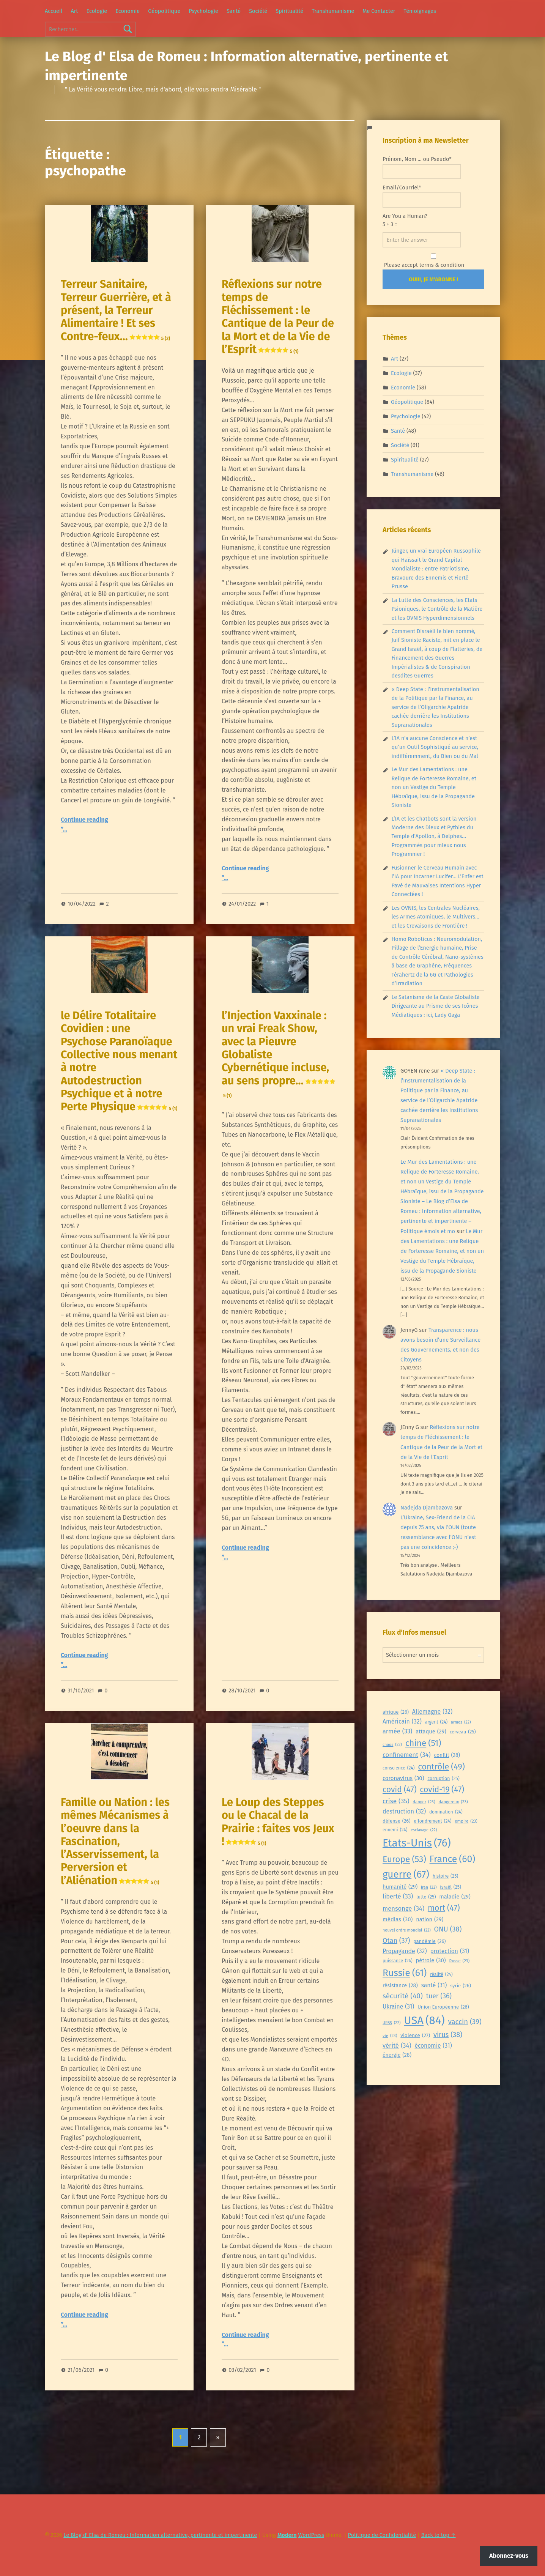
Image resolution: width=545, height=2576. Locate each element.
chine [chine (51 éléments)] (423, 1743)
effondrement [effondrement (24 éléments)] (432, 1821)
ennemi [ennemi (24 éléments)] (395, 1830)
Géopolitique (164, 11)
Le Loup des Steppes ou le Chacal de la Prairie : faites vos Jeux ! (278, 1822)
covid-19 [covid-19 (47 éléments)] (442, 1789)
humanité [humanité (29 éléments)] (400, 1887)
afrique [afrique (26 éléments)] (396, 1712)
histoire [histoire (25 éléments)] (445, 1876)
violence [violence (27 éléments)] (415, 2035)
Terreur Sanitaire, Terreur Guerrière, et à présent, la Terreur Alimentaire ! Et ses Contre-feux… (116, 310)
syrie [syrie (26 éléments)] (460, 1986)
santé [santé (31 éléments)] (434, 1985)
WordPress (311, 2535)
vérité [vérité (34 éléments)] (397, 2046)
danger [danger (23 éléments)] (424, 1801)
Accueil (53, 11)
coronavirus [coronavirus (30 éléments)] (403, 1778)
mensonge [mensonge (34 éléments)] (403, 1909)
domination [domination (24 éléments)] (446, 1812)
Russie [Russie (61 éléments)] (405, 1972)
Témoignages (420, 11)
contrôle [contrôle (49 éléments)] (441, 1767)
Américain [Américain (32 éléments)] (402, 1722)
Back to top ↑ (438, 2535)
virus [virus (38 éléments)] (447, 2034)
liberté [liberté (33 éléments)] (398, 1897)
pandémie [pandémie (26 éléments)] (429, 1942)
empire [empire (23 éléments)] (466, 1821)
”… (64, 829)
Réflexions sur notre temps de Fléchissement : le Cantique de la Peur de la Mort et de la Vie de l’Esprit (278, 316)
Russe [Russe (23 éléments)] (459, 1960)
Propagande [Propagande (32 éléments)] (405, 1951)
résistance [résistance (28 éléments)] (400, 1986)
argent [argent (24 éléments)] (436, 1722)
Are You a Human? (422, 230)
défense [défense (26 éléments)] (396, 1821)
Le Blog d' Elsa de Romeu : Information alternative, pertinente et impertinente (160, 2535)
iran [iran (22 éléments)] (428, 1887)
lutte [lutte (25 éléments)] (426, 1897)
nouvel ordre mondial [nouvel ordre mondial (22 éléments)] (407, 1930)
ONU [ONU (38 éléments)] (448, 1929)
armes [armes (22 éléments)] (461, 1722)
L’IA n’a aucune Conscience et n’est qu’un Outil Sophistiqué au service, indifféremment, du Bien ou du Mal (434, 747)
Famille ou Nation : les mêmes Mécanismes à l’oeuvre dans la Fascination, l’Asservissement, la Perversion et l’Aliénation (115, 1841)
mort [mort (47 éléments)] (444, 1908)
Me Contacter (378, 11)
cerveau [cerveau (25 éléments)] (463, 1732)
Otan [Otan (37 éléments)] (396, 1940)
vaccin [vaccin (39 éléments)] (465, 2022)
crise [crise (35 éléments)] (396, 1801)
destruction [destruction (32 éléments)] (404, 1812)
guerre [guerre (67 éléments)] (406, 1875)
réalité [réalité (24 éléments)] (441, 1974)
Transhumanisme (333, 11)
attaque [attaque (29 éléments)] (431, 1731)
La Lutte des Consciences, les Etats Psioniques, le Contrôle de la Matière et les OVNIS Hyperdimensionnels (436, 609)
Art (74, 11)
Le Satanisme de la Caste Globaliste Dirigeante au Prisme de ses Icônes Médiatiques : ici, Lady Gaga (435, 1006)
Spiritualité (289, 11)
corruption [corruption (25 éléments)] (443, 1778)
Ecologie (97, 11)
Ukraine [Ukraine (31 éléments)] (398, 2006)
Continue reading (84, 819)
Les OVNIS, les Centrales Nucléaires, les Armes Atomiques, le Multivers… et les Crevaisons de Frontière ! (435, 916)
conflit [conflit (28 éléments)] (447, 1755)
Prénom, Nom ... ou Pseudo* (422, 167)
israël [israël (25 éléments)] (450, 1887)
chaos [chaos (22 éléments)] (392, 1744)
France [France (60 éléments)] (453, 1859)
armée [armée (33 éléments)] (397, 1731)
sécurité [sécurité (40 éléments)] (403, 1996)
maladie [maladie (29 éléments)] (454, 1897)
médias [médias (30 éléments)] (398, 1919)
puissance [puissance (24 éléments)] (398, 1961)
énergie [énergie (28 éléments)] (397, 2055)
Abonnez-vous (508, 2555)
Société (258, 11)
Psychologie (203, 11)
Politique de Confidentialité (382, 2535)
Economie (127, 11)
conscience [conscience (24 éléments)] (398, 1768)
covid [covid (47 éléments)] (400, 1789)
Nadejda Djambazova (426, 1507)
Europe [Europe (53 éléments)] (404, 1860)
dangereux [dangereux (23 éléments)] (453, 1801)
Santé (234, 11)
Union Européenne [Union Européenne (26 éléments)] (443, 2007)
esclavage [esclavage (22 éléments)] (424, 1830)
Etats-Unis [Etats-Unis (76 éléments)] (417, 1842)
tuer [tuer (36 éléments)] (439, 1996)
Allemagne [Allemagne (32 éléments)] (432, 1712)
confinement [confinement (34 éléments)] (407, 1755)
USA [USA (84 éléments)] (424, 2021)
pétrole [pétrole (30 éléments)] (431, 1960)
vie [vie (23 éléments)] (390, 2035)
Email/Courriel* (422, 195)
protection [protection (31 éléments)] (449, 1951)
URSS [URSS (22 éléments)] (391, 2023)
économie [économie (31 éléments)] (433, 2045)
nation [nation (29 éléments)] (429, 1919)
